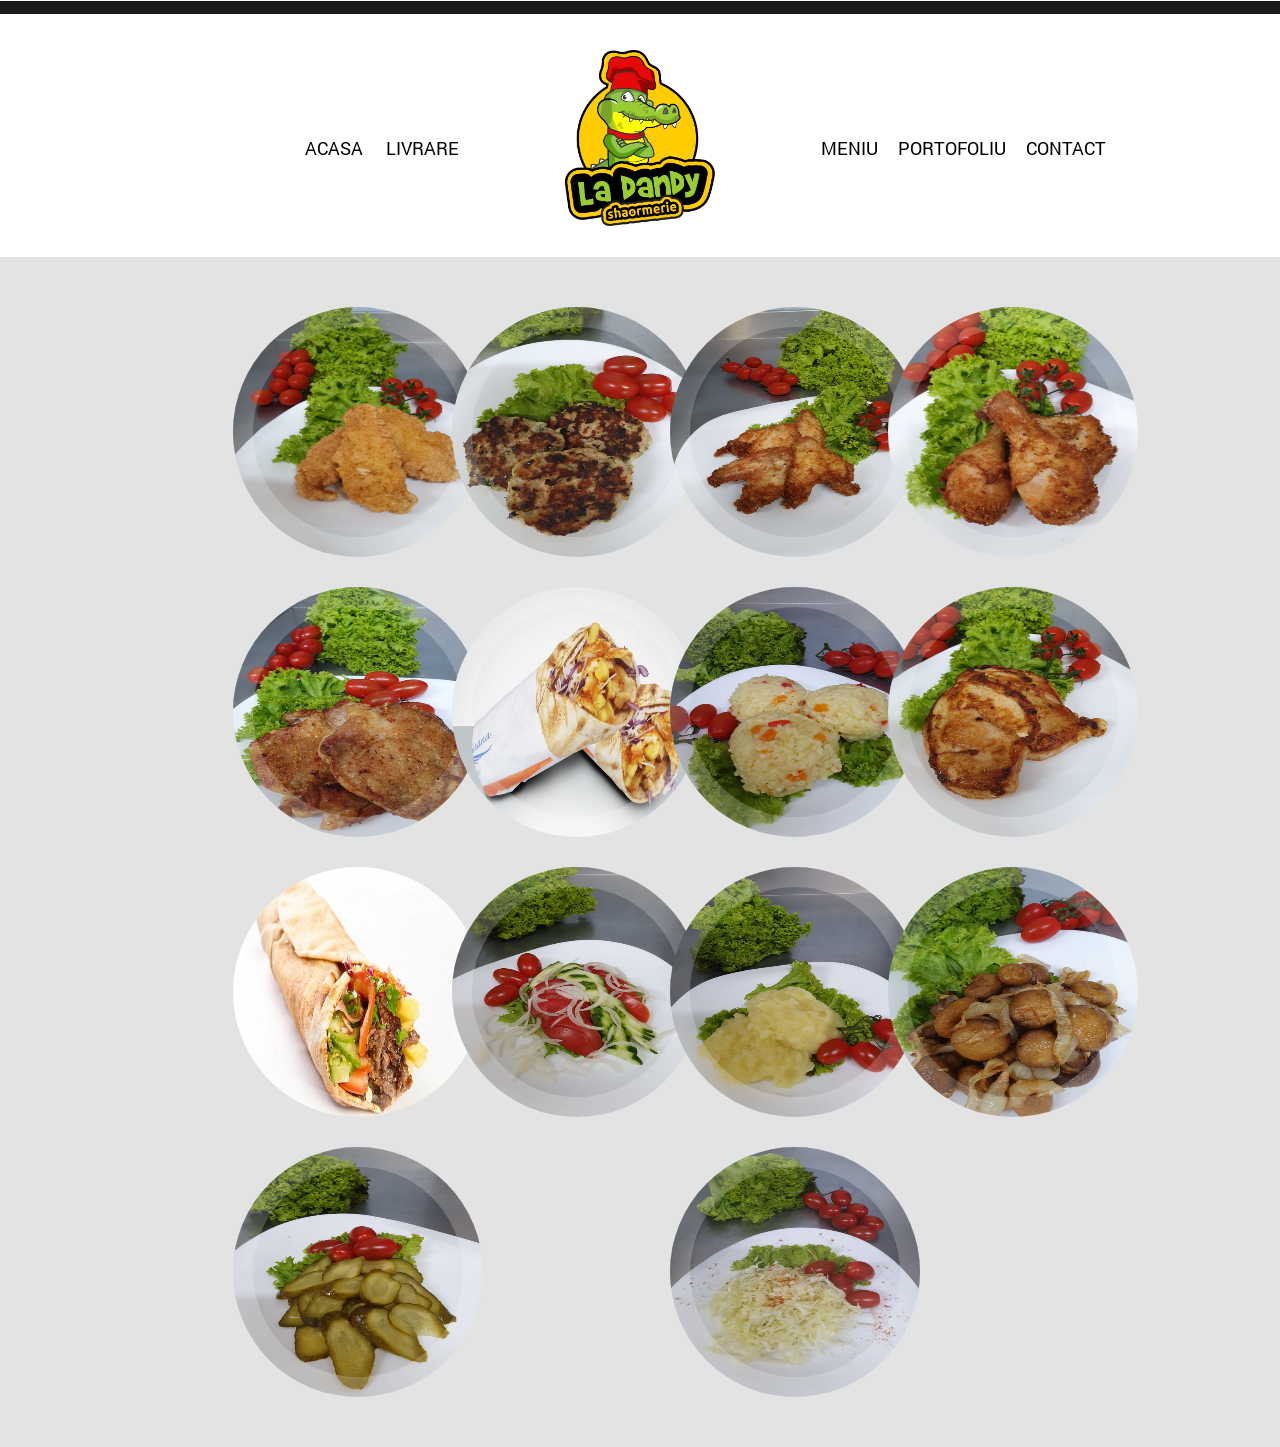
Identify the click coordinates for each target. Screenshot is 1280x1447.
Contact (1066, 148)
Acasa (334, 148)
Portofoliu (952, 148)
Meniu (849, 148)
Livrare (422, 148)
